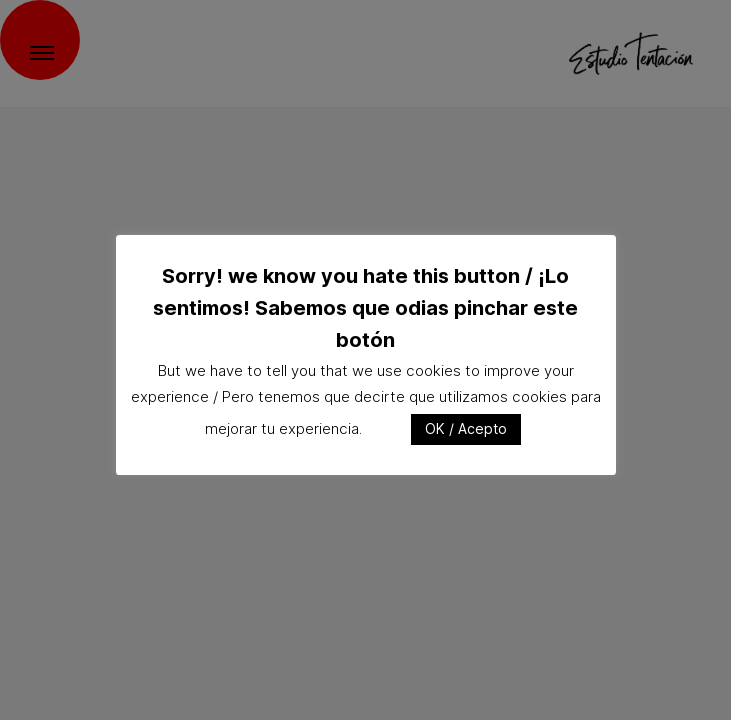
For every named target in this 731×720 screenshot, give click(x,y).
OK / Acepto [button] (466, 428)
